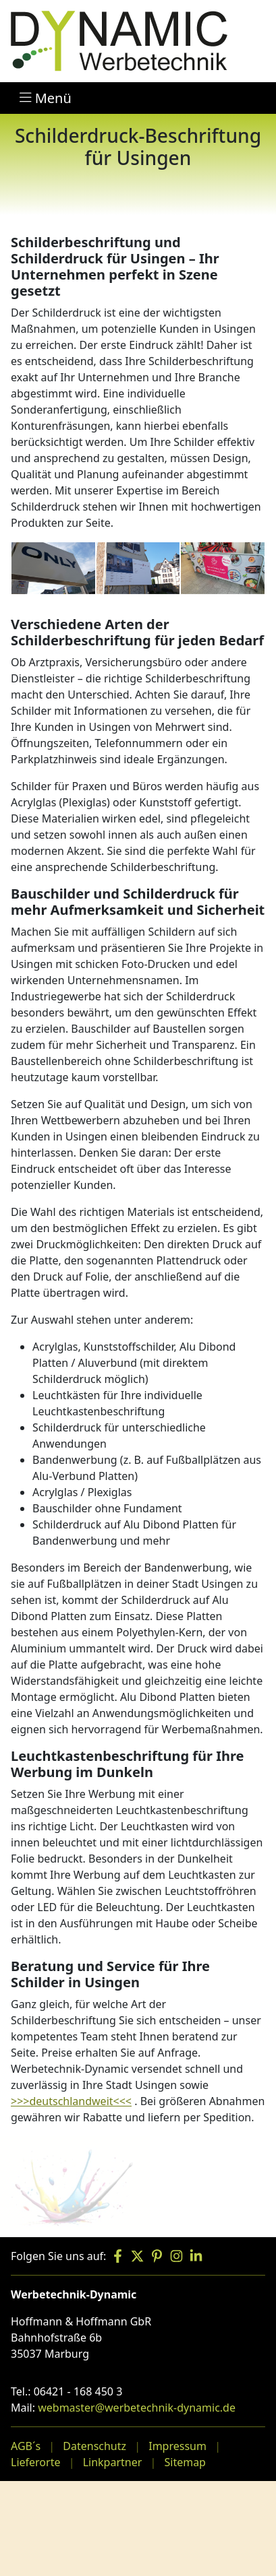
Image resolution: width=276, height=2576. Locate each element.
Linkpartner (112, 2462)
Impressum (177, 2446)
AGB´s (25, 2446)
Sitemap (185, 2462)
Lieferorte (35, 2462)
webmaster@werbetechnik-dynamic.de (137, 2407)
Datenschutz (94, 2446)
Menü (46, 98)
